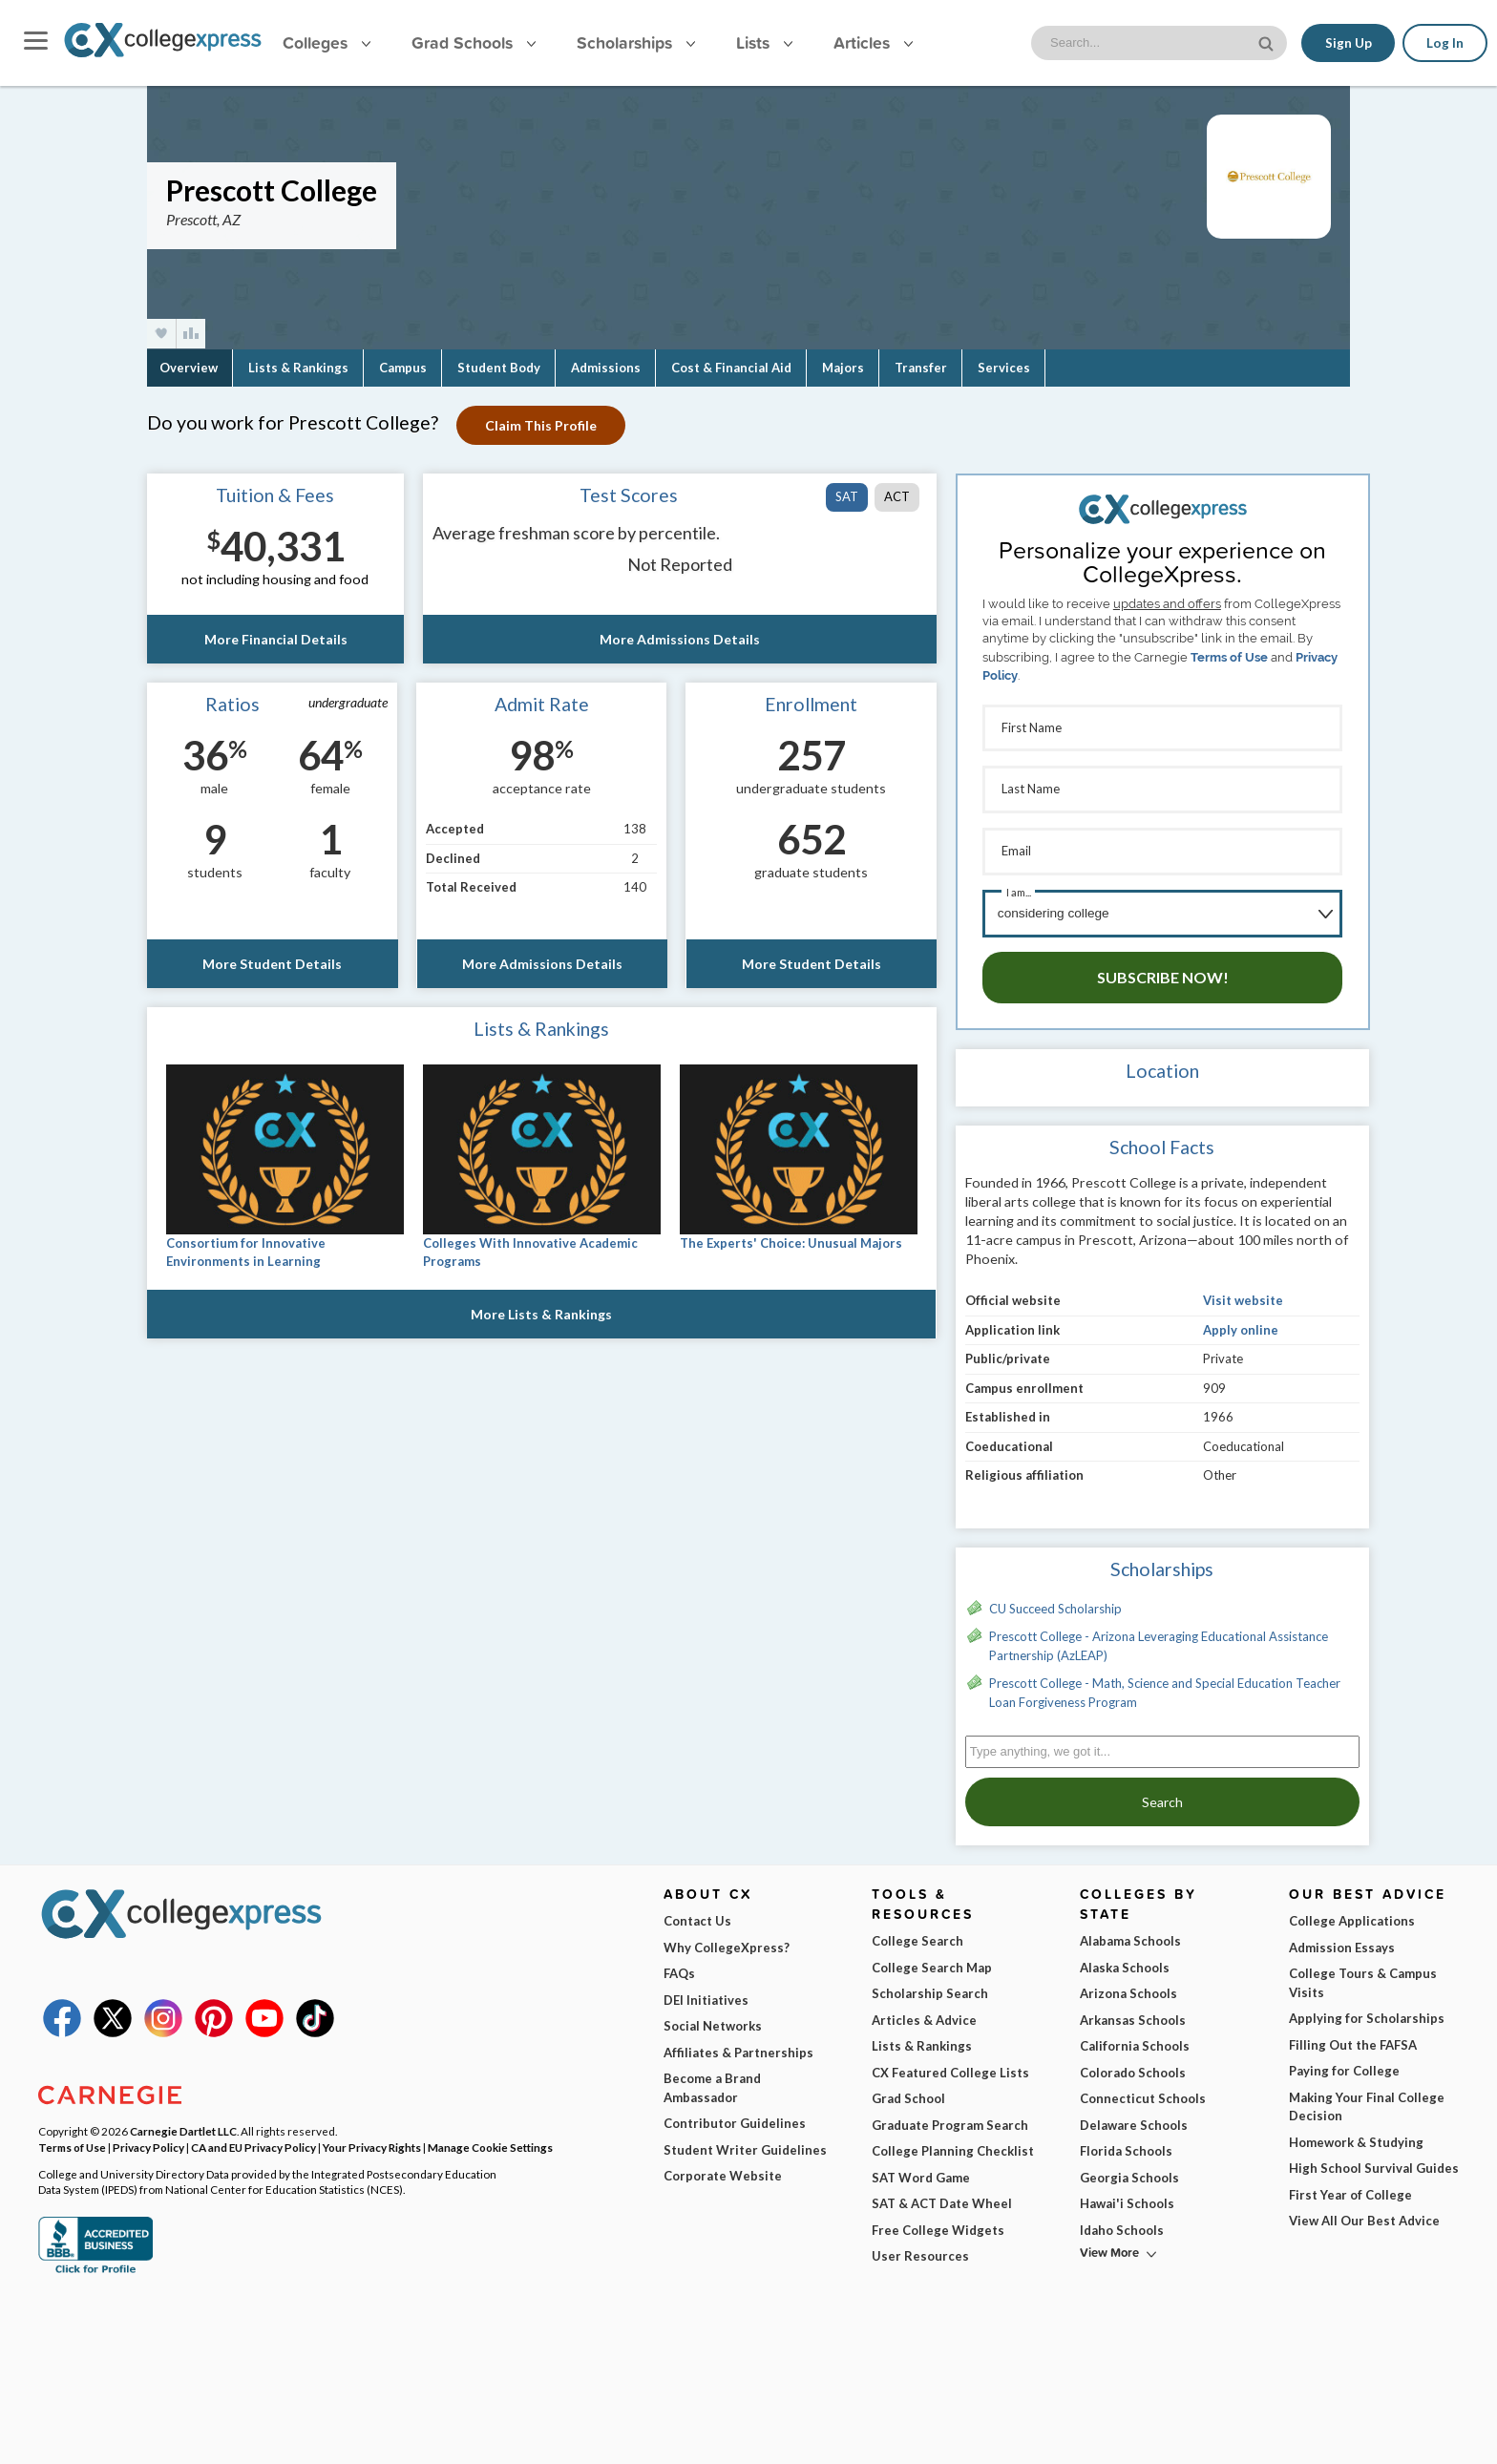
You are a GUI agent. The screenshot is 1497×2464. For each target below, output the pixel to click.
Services (1004, 367)
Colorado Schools (1133, 2066)
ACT (897, 496)
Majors (843, 367)
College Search (917, 1934)
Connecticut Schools (1143, 2091)
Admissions (606, 367)
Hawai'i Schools (1127, 2196)
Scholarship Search (930, 1986)
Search (1162, 1795)
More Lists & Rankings (541, 1314)
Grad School (908, 2091)
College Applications (1352, 1914)
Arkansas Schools (1133, 2013)
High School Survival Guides (1374, 2161)
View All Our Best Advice (1364, 2214)
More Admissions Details (680, 639)
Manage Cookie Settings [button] (490, 2140)
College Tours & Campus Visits (1363, 1976)
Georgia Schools (1129, 2171)
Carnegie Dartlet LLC (183, 2124)
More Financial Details (275, 639)
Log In (1445, 43)
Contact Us (697, 1914)
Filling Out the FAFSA (1353, 2038)
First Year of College (1350, 2188)
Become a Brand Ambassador (712, 2081)
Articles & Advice (924, 2013)
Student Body (498, 367)
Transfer (921, 367)
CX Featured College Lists (950, 2066)
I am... (1018, 887)
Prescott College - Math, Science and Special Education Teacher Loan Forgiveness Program (1164, 1686)
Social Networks (713, 2019)
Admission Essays (1342, 1940)
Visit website (1243, 1293)
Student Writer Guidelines (745, 2143)
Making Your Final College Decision (1366, 2100)
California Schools (1135, 2039)
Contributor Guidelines (735, 2116)
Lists (764, 42)
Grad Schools (473, 42)
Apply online (1240, 1323)
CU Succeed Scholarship (1055, 1602)
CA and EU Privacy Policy (253, 2140)
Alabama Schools (1130, 1934)
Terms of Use (1229, 657)
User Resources (920, 2249)
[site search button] (1267, 41)
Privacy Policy (148, 2140)
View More (1109, 2246)
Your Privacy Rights (372, 2140)
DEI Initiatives (706, 1993)
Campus (403, 367)
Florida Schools (1126, 2144)
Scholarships (636, 42)
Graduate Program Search (950, 2118)
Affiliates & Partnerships (738, 2045)
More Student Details (272, 964)
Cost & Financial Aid (731, 367)
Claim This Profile (542, 425)
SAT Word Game (921, 2171)
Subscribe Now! (1163, 970)
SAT (846, 496)
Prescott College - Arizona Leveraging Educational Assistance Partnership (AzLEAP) (1158, 1639)
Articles (873, 42)
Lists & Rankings (298, 367)
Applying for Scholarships (1366, 2011)
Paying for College (1344, 2064)
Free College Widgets (938, 2223)
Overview (188, 367)
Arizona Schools (1128, 1986)
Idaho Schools (1122, 2223)
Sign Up (1347, 43)
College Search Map (932, 1961)
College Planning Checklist (953, 2144)
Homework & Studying (1356, 2135)
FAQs (679, 1966)
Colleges (326, 42)
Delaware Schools (1134, 2118)
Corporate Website (723, 2169)
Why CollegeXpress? (727, 1940)
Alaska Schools (1125, 1961)
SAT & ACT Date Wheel (942, 2196)
